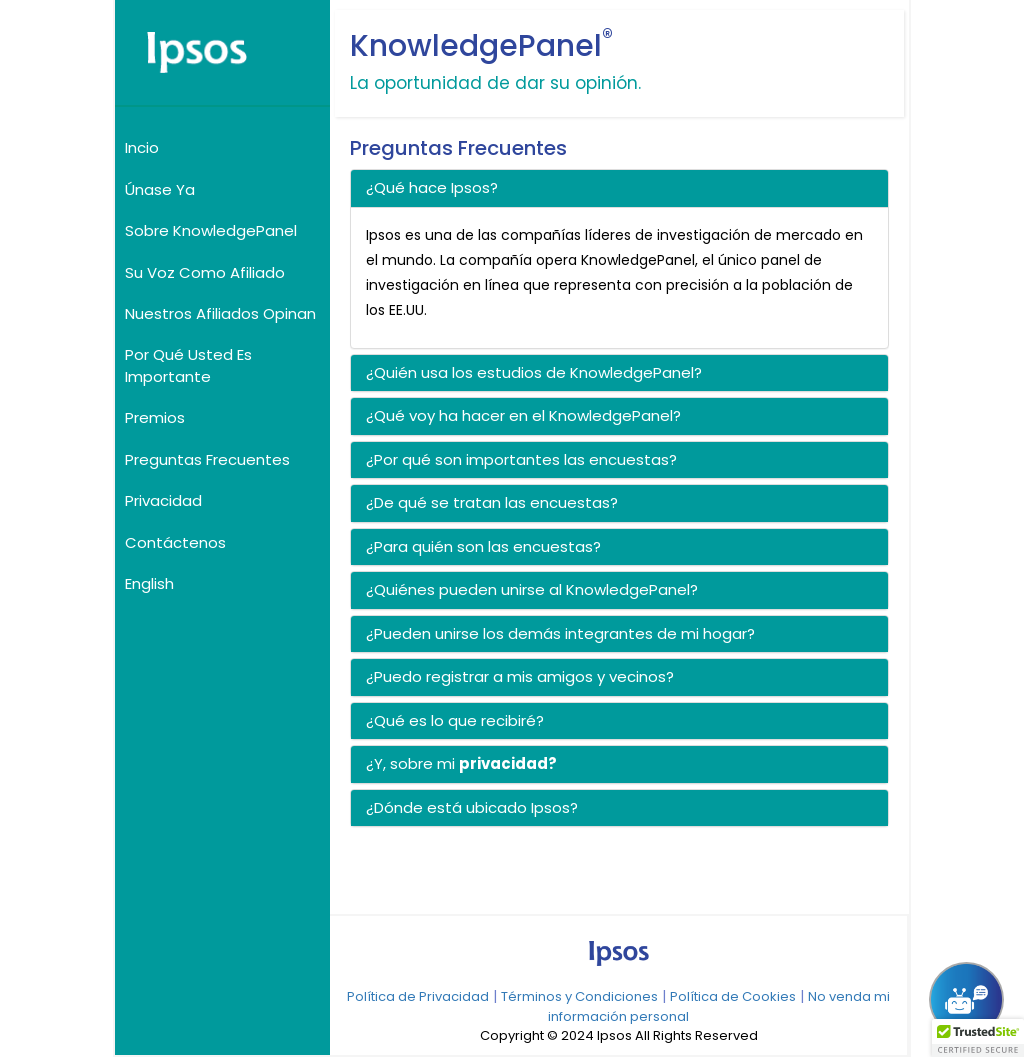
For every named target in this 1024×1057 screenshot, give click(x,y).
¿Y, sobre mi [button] (412, 763)
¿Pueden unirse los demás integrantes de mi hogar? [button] (560, 633)
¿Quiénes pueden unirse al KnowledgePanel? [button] (532, 589)
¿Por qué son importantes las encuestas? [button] (521, 459)
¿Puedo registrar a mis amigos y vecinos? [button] (520, 676)
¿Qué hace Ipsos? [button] (432, 187)
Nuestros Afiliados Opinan (220, 313)
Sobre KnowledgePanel (211, 230)
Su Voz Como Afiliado (205, 272)
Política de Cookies (733, 996)
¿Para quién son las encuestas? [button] (483, 546)
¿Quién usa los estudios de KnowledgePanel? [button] (534, 372)
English (149, 583)
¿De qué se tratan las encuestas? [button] (492, 502)
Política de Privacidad (418, 996)
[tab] (620, 188)
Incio (142, 147)
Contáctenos (175, 542)
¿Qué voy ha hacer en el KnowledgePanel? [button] (523, 415)
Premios (155, 417)
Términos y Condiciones (579, 996)
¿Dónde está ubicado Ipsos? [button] (472, 807)
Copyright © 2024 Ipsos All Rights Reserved (619, 1036)
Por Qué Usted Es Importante (188, 365)
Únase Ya (160, 189)
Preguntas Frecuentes (207, 459)
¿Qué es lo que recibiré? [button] (455, 720)
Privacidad (163, 500)
